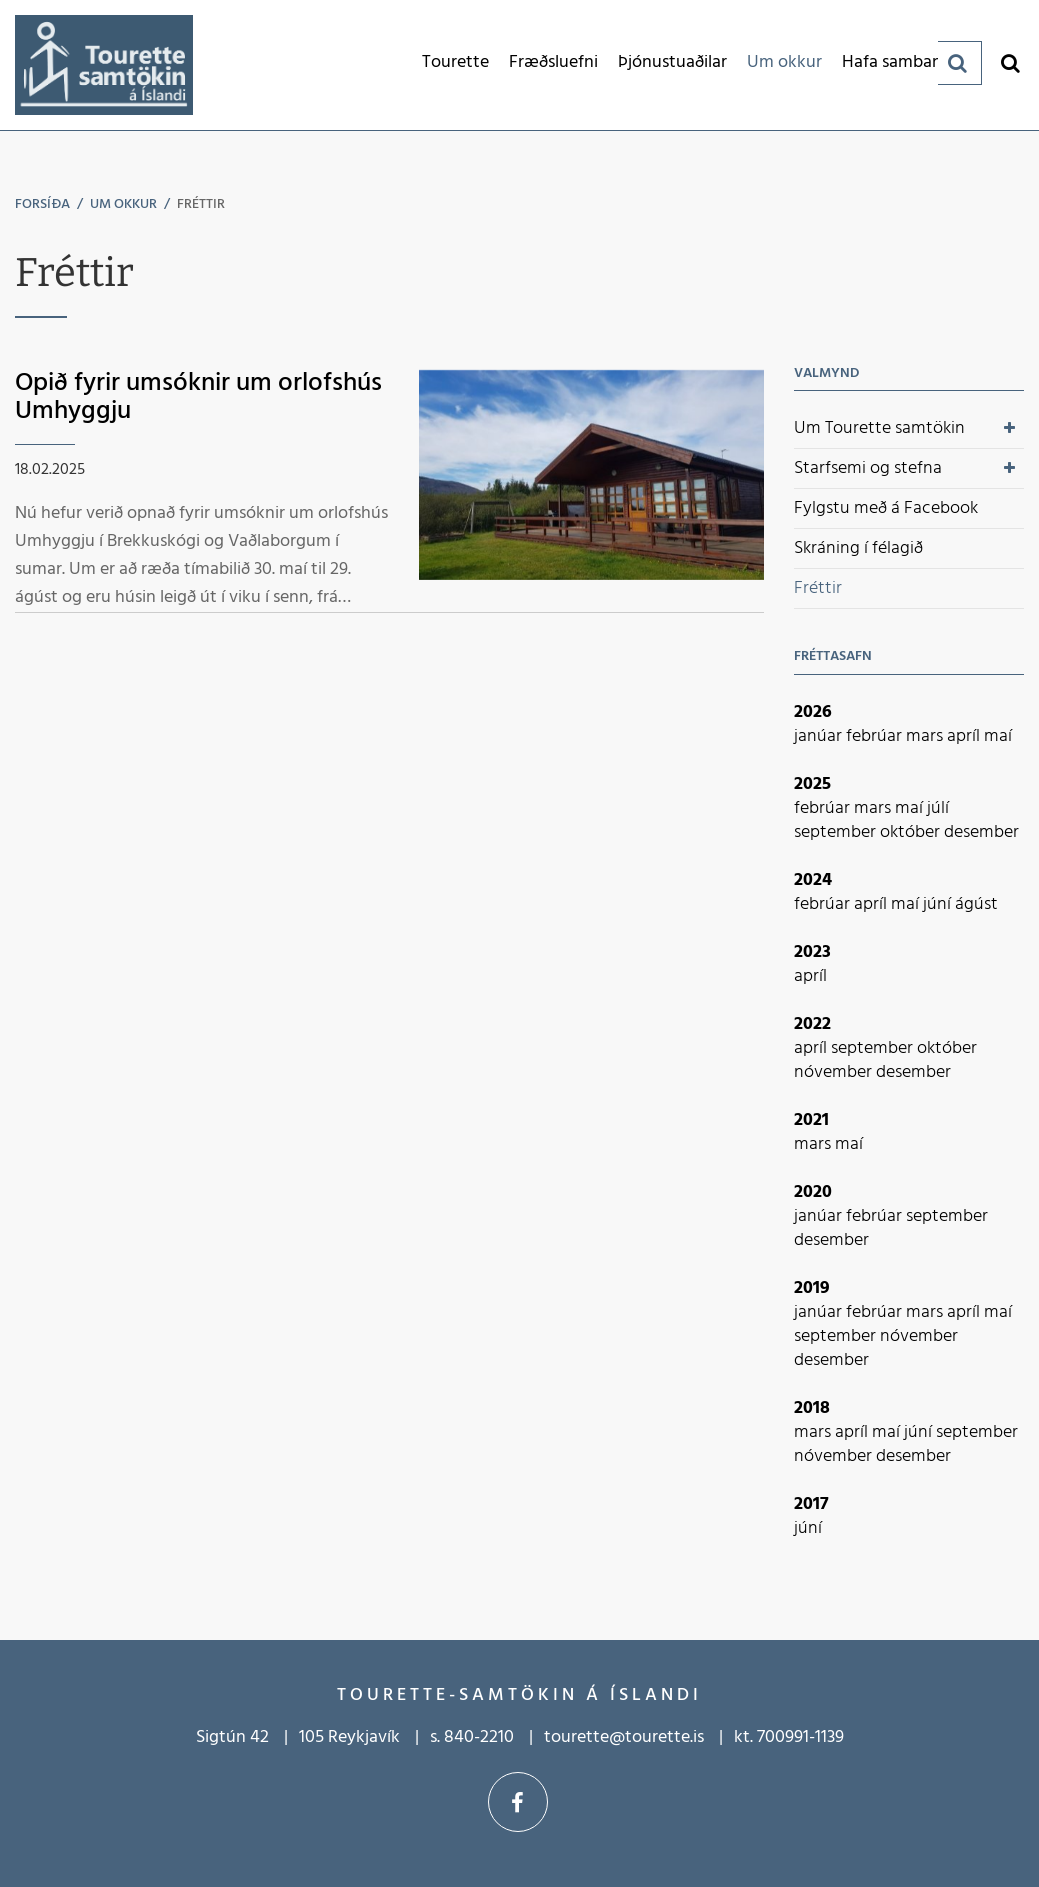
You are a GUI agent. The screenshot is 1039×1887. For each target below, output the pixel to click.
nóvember (835, 1072)
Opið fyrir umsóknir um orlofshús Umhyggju (198, 398)
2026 (813, 712)
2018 (812, 1408)
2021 (811, 1120)
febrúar (876, 736)
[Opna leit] (1009, 62)
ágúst (976, 904)
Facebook (518, 1802)
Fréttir (201, 204)
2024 (813, 880)
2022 (812, 1024)
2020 (813, 1192)
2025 (812, 784)
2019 (812, 1288)
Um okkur (123, 204)
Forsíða (42, 204)
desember (981, 832)
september (837, 832)
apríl (965, 736)
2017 (811, 1504)
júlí (938, 808)
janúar (820, 736)
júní (939, 904)
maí (998, 736)
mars (926, 736)
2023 (812, 952)
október (912, 832)
